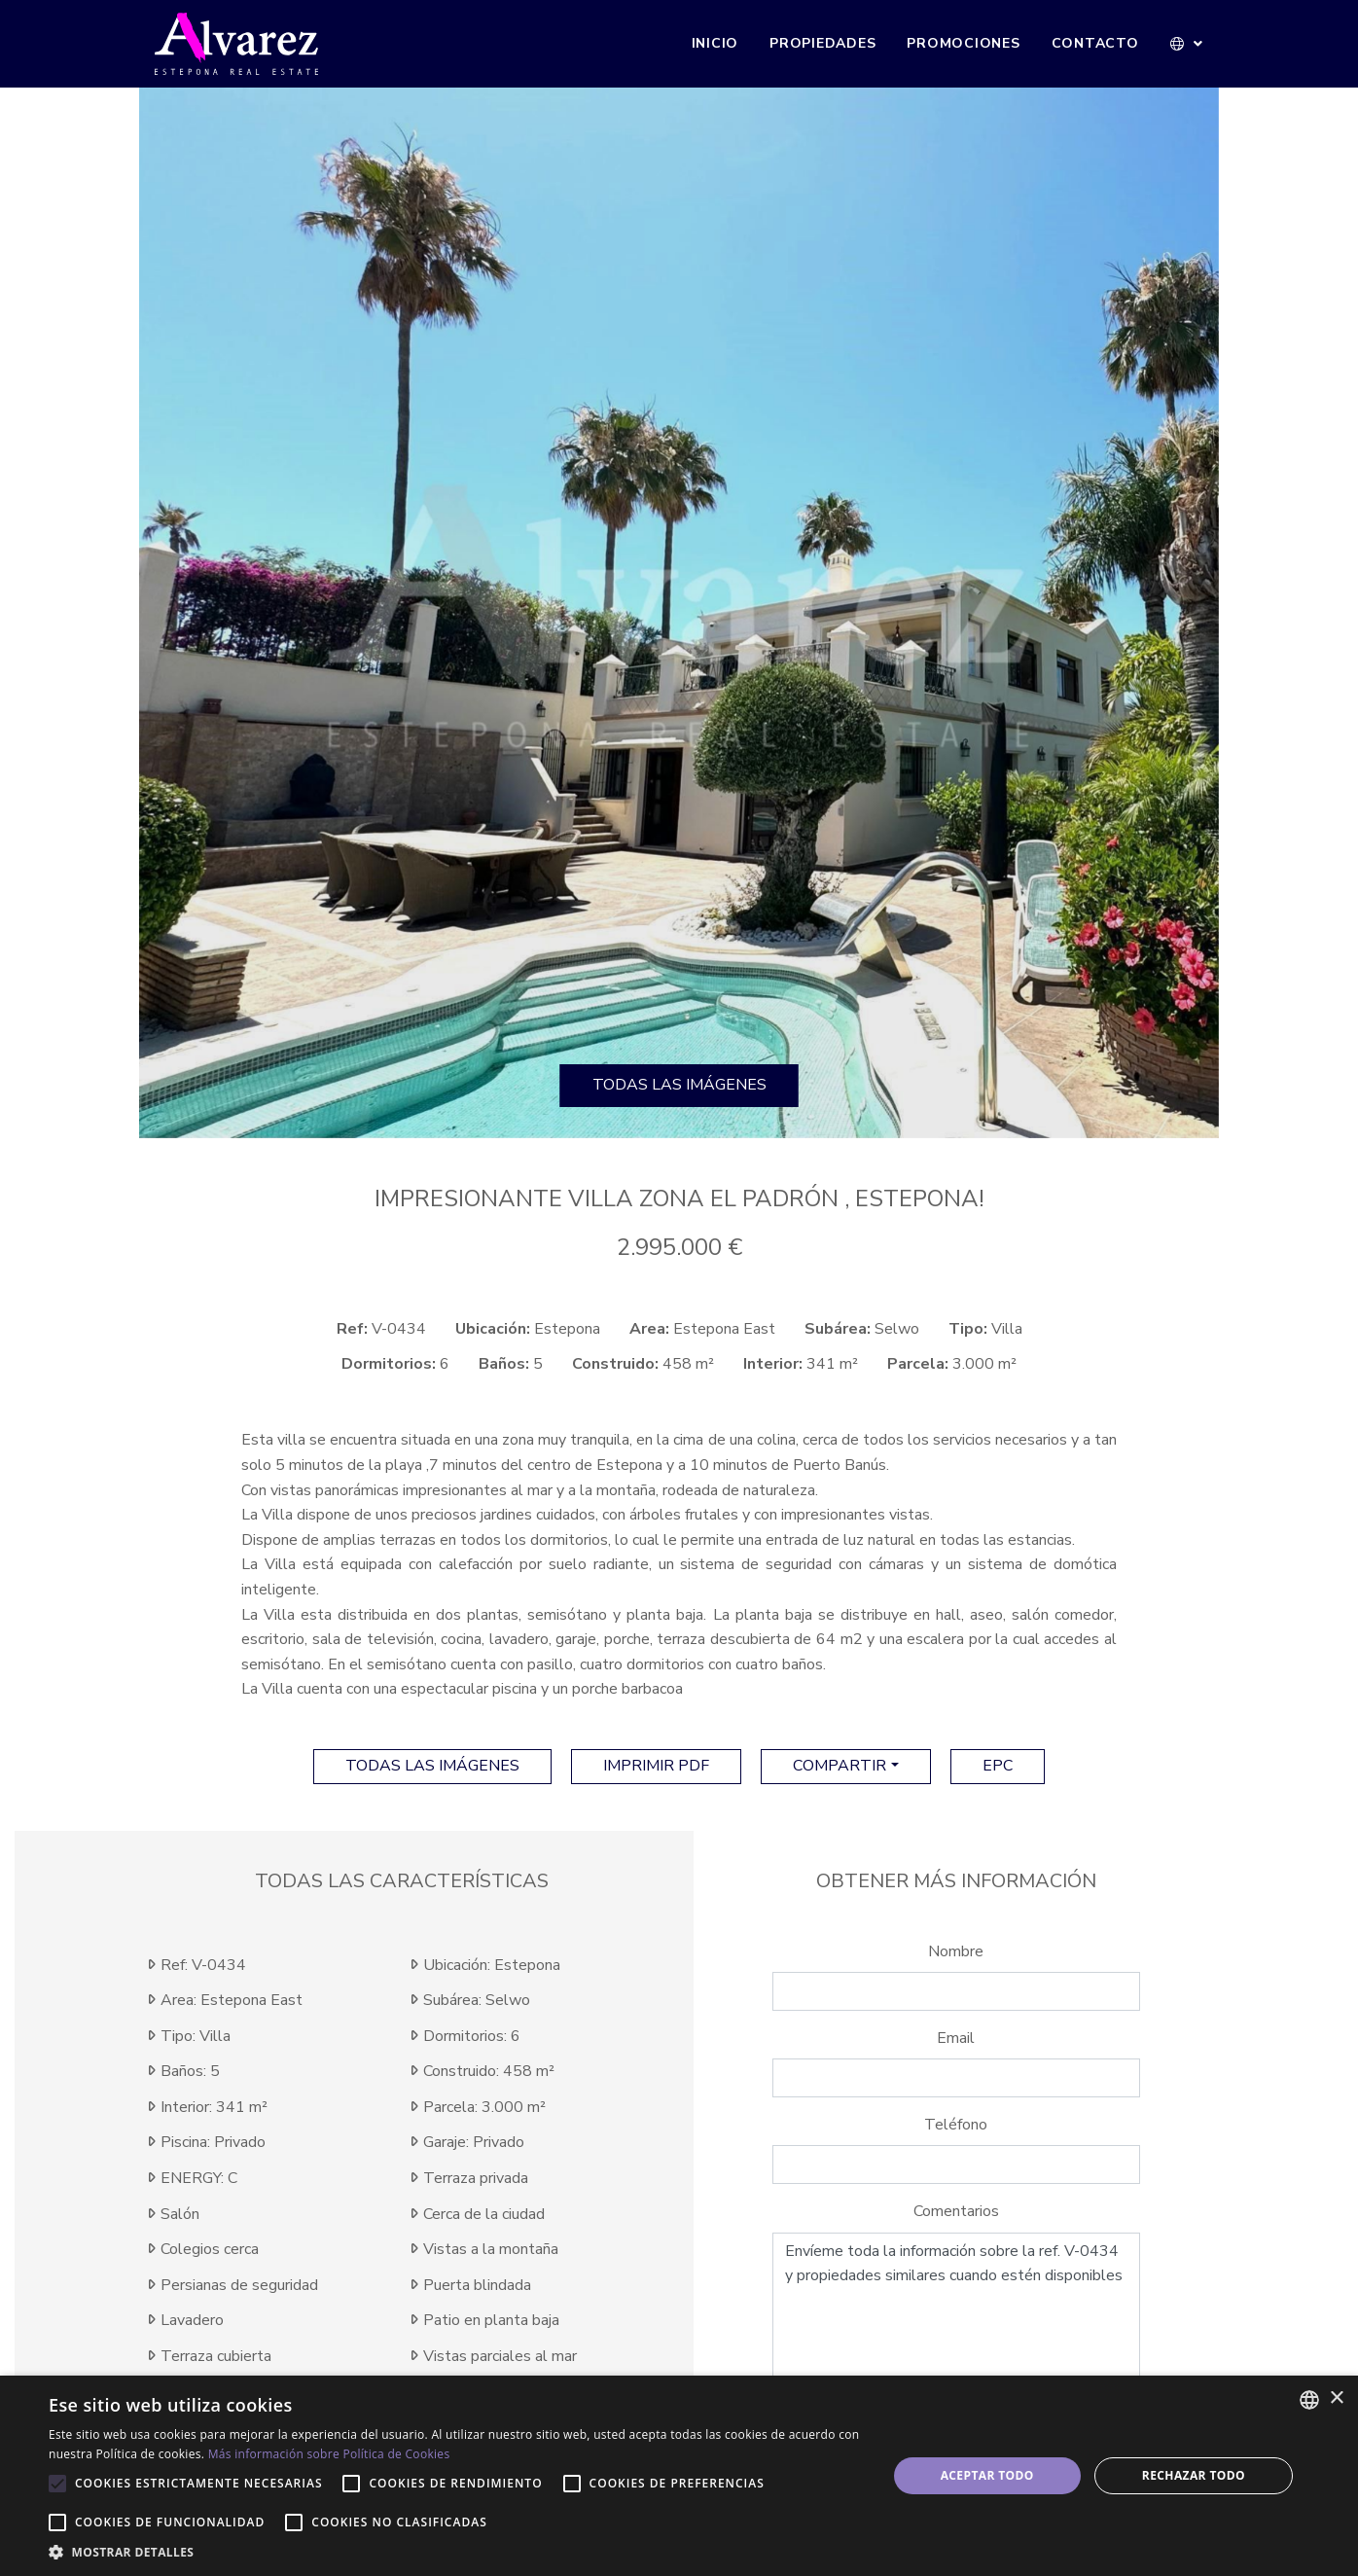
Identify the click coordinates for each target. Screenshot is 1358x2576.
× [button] (1336, 2398)
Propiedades (822, 43)
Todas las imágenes (679, 1084)
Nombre (955, 1951)
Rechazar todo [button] (1193, 2475)
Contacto (1095, 43)
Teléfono (955, 2124)
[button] (1187, 44)
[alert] (679, 2476)
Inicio (715, 43)
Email (956, 2038)
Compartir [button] (839, 1765)
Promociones (963, 43)
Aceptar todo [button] (987, 2475)
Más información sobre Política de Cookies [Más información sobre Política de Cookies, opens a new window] (329, 2454)
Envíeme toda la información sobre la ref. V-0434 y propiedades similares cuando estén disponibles (956, 2314)
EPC (998, 1765)
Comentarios (956, 2211)
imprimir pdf (656, 1765)
